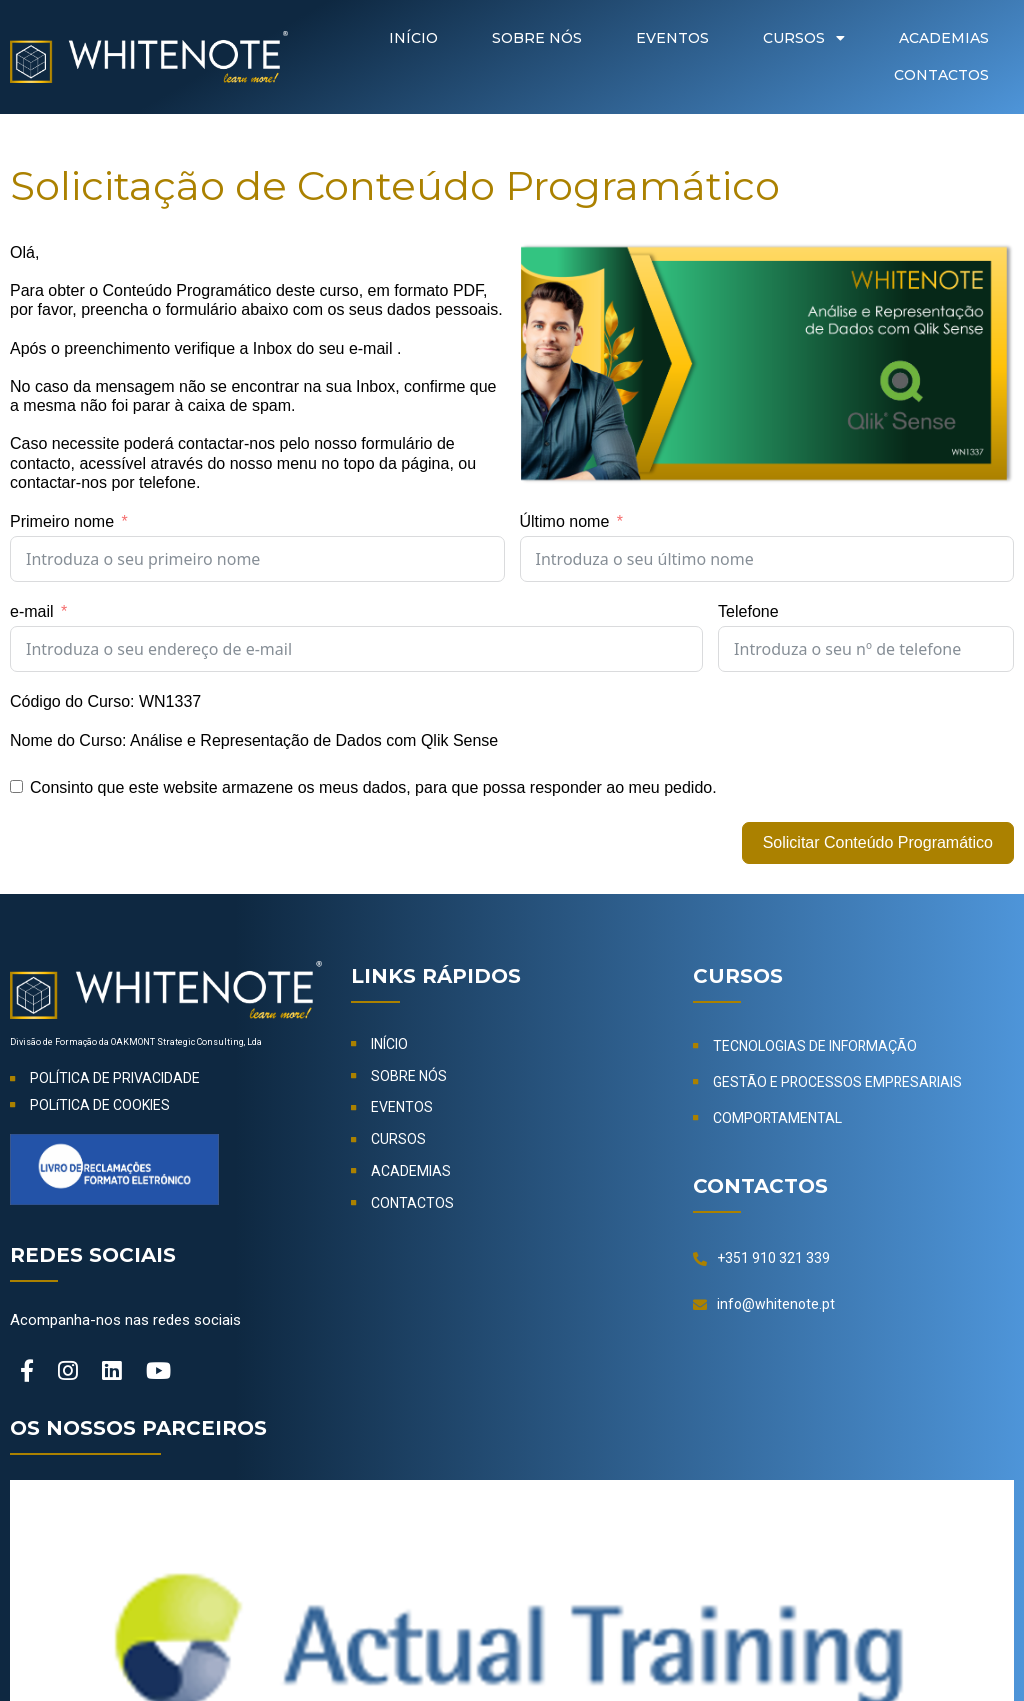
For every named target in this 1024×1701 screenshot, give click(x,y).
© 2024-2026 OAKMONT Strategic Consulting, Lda (512, 1642)
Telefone (748, 611)
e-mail (32, 611)
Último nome (565, 521)
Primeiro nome (62, 521)
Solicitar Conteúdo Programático (878, 842)
